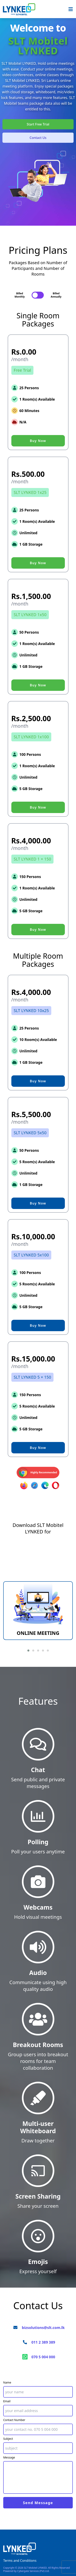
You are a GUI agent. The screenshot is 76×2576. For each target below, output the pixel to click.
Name (7, 2382)
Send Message (38, 2502)
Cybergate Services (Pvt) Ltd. (33, 2571)
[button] (28, 1650)
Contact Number (14, 2420)
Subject (8, 2439)
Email (7, 2401)
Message (9, 2457)
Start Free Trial (38, 124)
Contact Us (38, 137)
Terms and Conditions (19, 2560)
